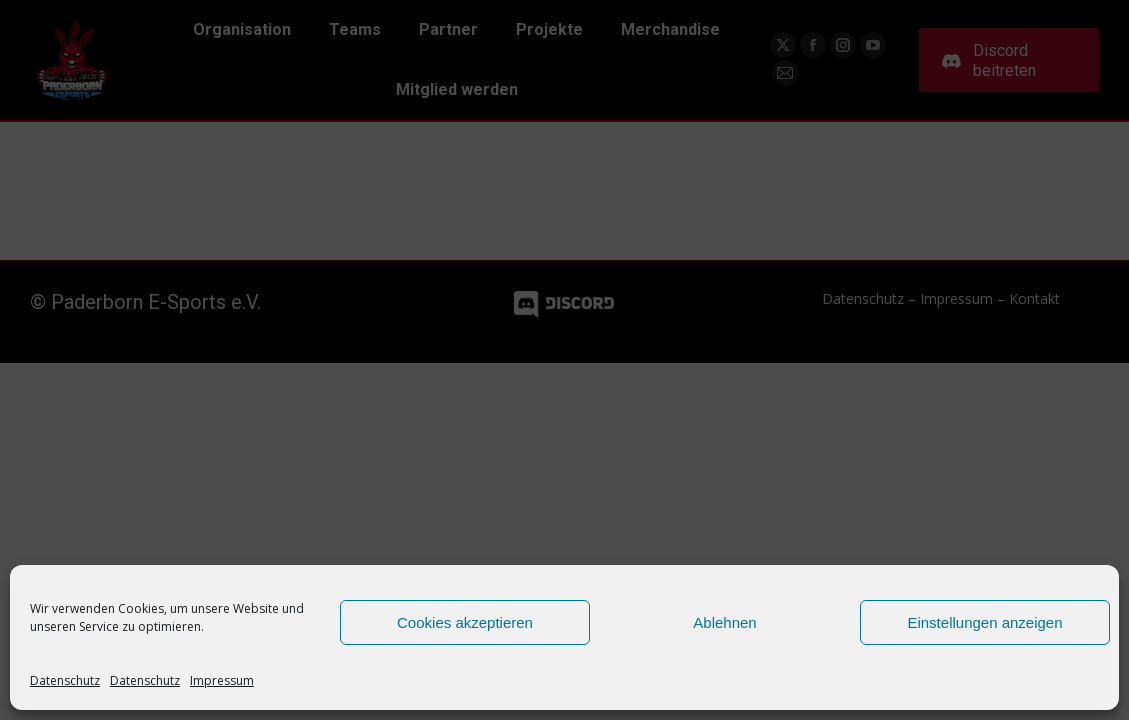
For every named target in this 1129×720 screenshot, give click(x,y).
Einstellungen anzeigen (984, 622)
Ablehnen (724, 622)
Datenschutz (65, 680)
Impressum (222, 680)
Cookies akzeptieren (465, 622)
